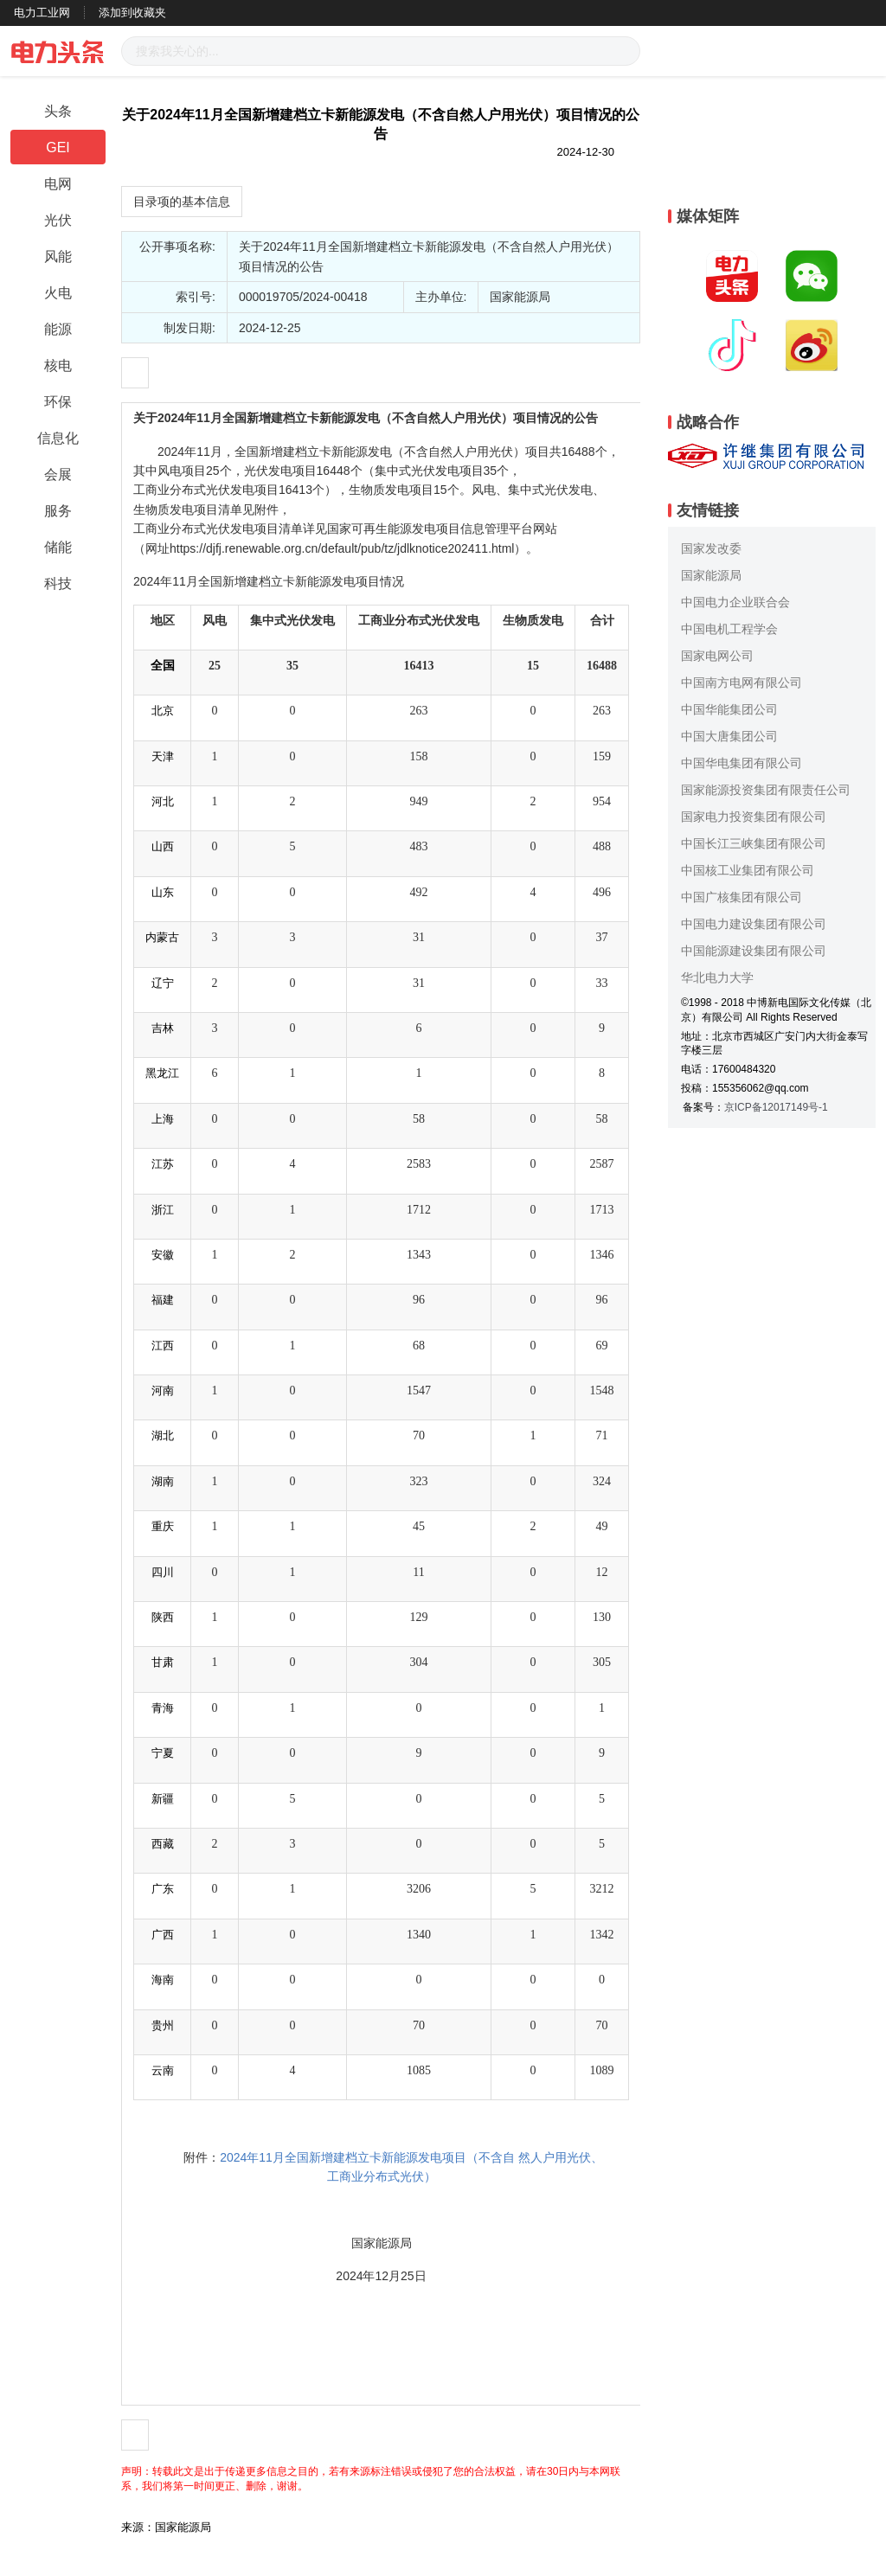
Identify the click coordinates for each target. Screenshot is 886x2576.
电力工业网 (42, 12)
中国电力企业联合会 (735, 602)
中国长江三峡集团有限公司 (753, 843)
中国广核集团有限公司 (741, 897)
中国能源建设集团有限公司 (753, 951)
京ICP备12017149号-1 (776, 1107)
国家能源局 (711, 575)
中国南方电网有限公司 (741, 682)
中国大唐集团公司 (729, 736)
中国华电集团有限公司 (741, 763)
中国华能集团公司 (729, 709)
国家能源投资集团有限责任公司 (766, 790)
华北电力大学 (717, 977)
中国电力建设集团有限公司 (753, 924)
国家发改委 (711, 548)
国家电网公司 (717, 656)
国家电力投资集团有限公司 (753, 816)
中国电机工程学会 (729, 629)
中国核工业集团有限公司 (747, 870)
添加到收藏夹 (132, 12)
